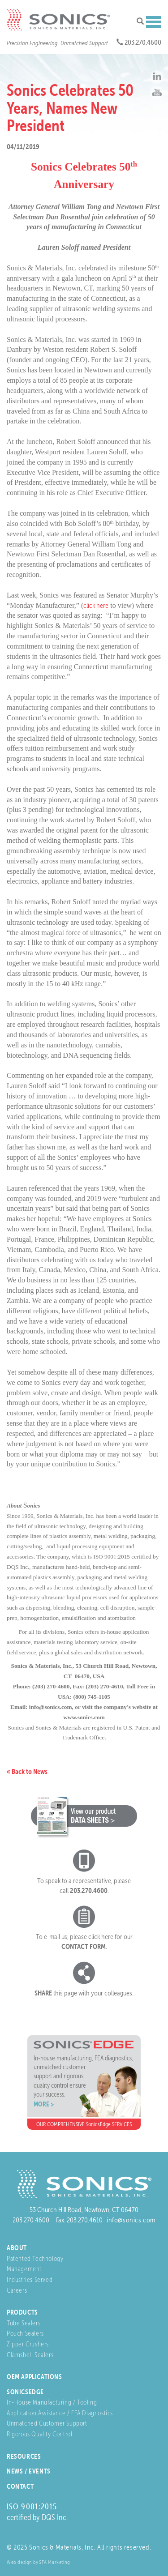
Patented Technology (35, 2258)
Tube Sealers (23, 2323)
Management (24, 2269)
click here (95, 605)
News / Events (29, 2471)
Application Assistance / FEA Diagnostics (60, 2413)
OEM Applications (34, 2376)
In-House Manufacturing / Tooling (52, 2402)
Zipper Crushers (28, 2344)
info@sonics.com (131, 2220)
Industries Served (29, 2279)
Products (22, 2312)
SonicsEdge (25, 2392)
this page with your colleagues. (84, 1993)
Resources (24, 2456)
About (17, 2247)
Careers (17, 2290)
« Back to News (27, 1771)
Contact (20, 2486)
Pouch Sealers (25, 2333)
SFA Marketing (54, 2562)
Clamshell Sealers (30, 2354)
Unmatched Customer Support (47, 2423)
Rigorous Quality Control (39, 2434)
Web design (19, 2562)
